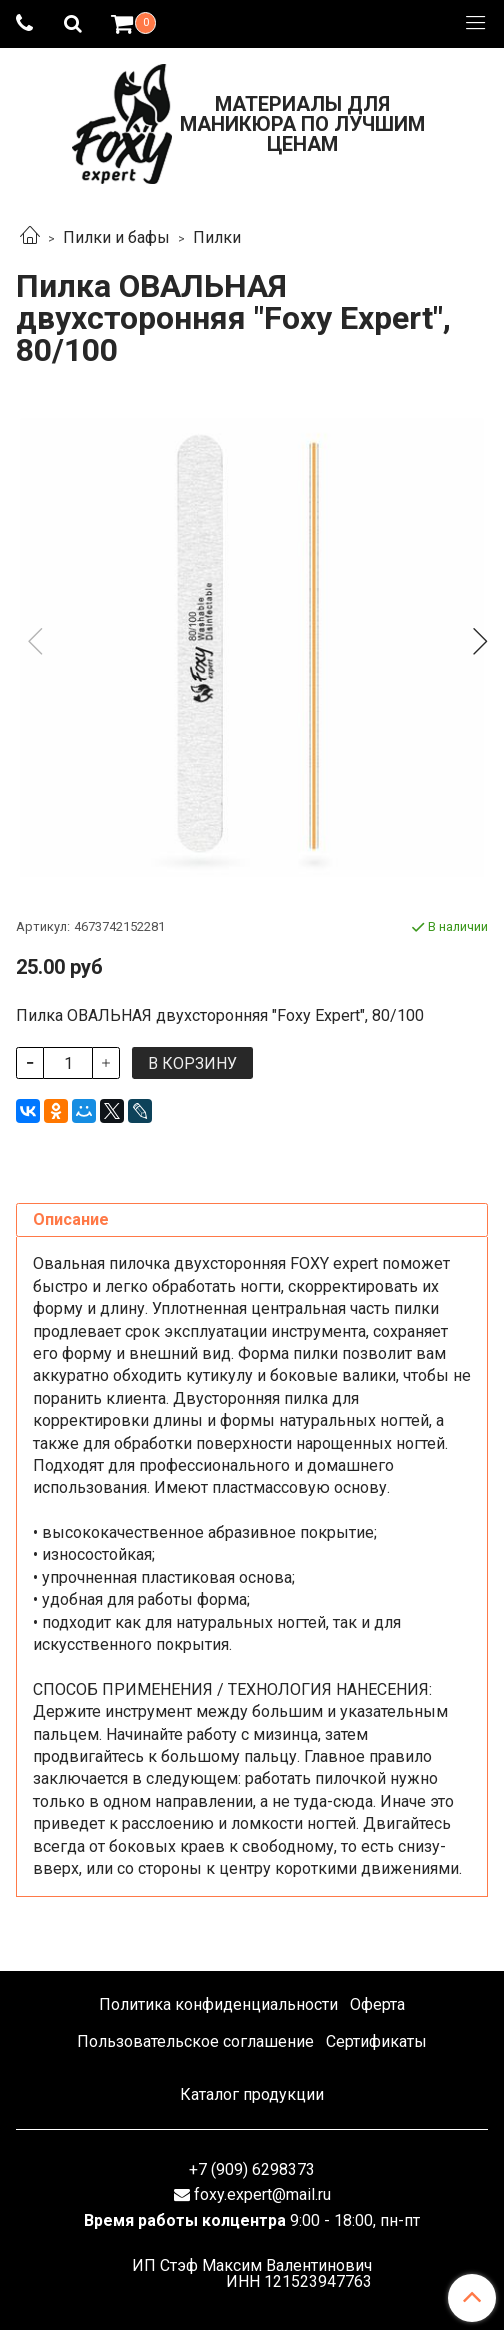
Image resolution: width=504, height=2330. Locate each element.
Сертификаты (376, 2041)
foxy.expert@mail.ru (262, 2194)
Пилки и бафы (116, 237)
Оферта (377, 2004)
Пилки (217, 237)
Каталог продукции (252, 2094)
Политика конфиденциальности (218, 2004)
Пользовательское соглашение (195, 2041)
